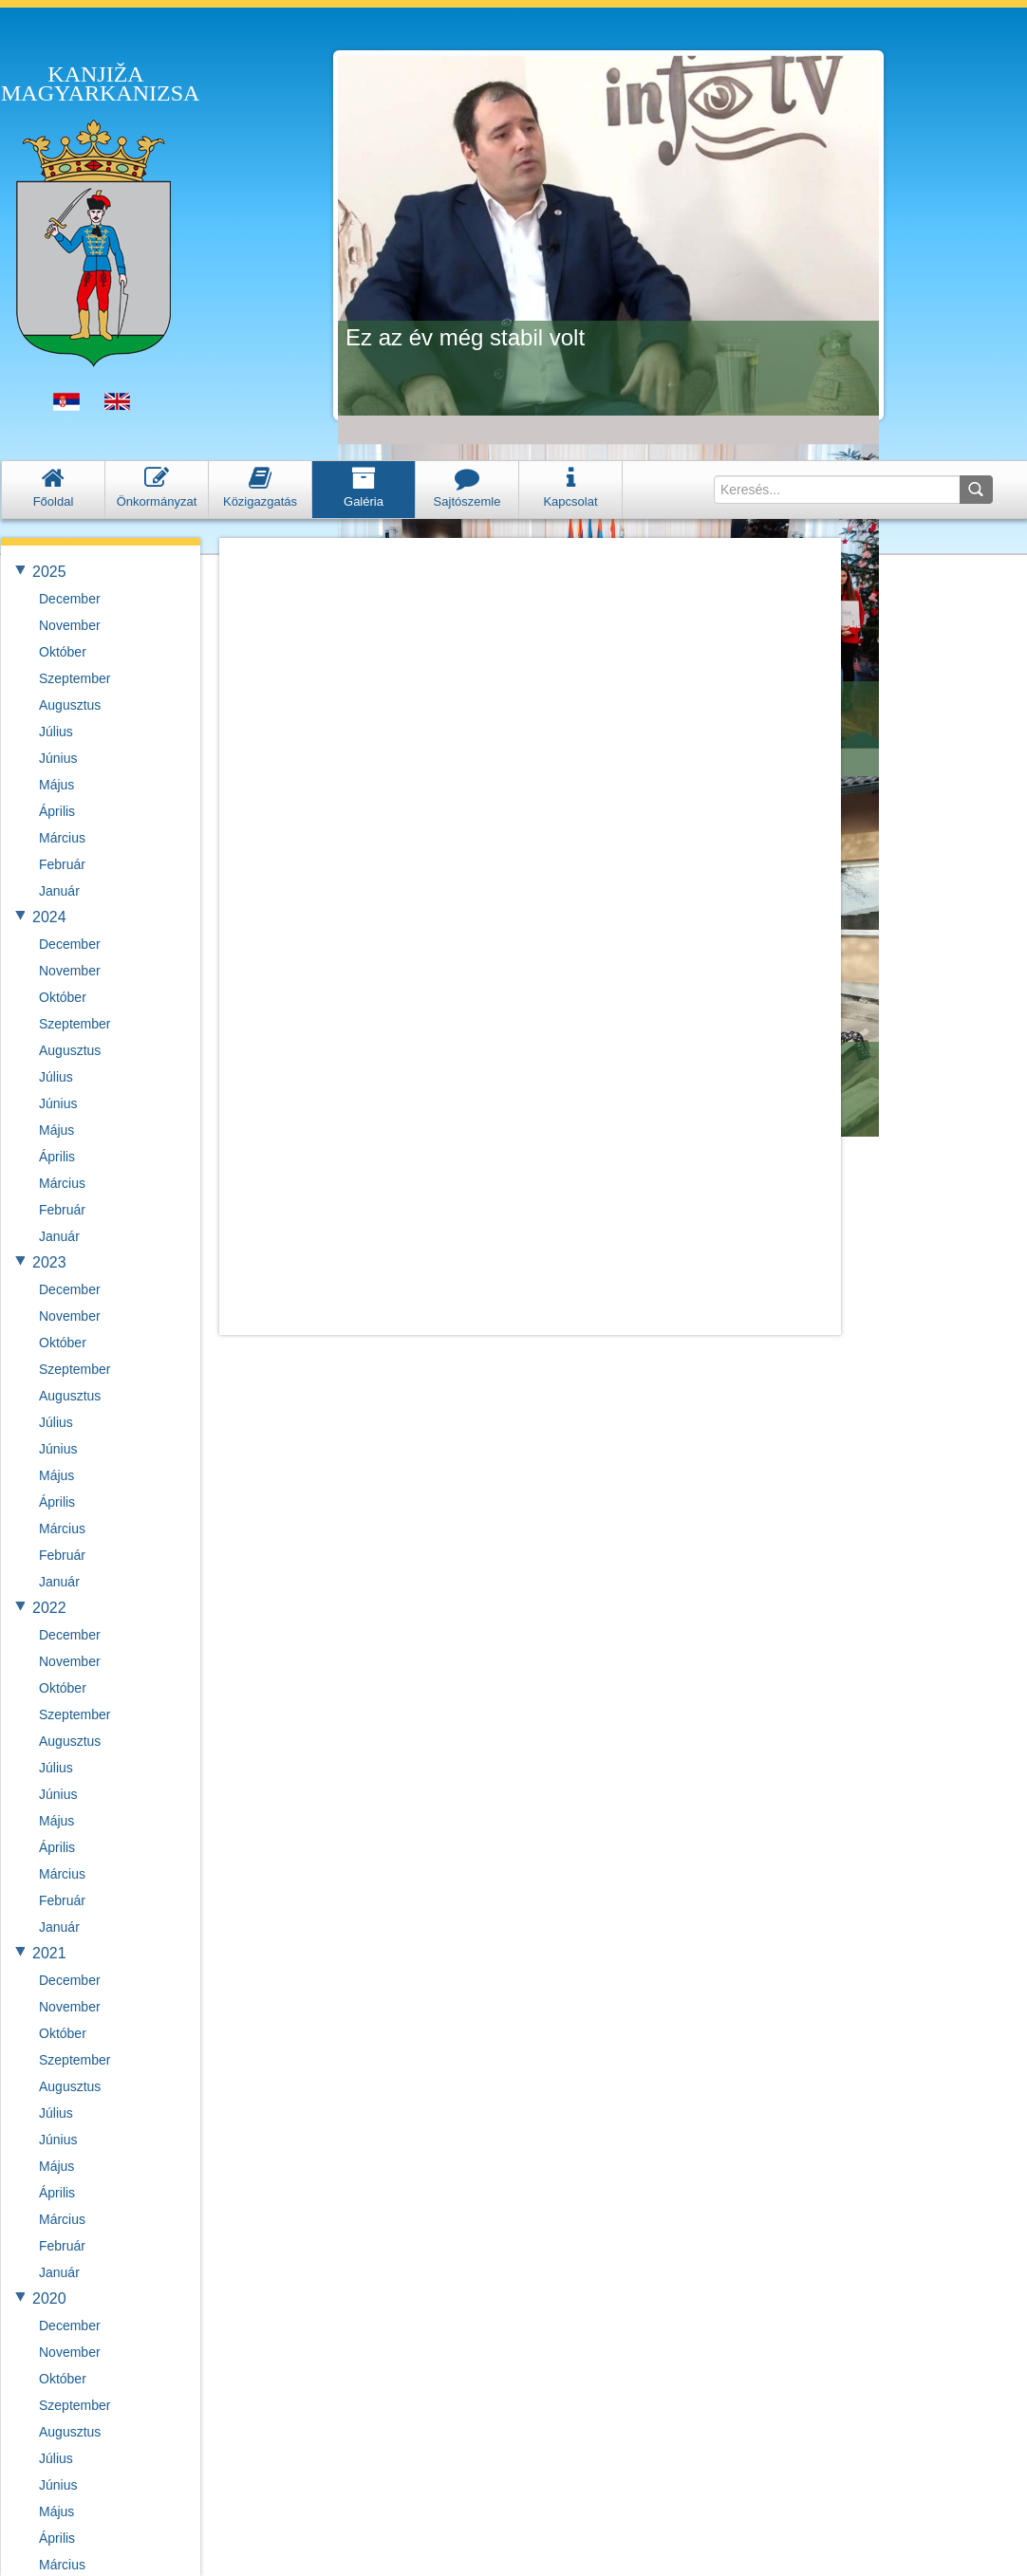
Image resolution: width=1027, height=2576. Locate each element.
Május (56, 784)
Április (57, 811)
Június (58, 758)
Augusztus (70, 705)
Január (59, 891)
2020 (49, 2298)
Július (56, 731)
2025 (49, 572)
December (70, 598)
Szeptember (74, 678)
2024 (49, 917)
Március (62, 837)
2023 (49, 1262)
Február (62, 864)
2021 (49, 1953)
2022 (49, 1608)
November (70, 625)
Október (62, 651)
